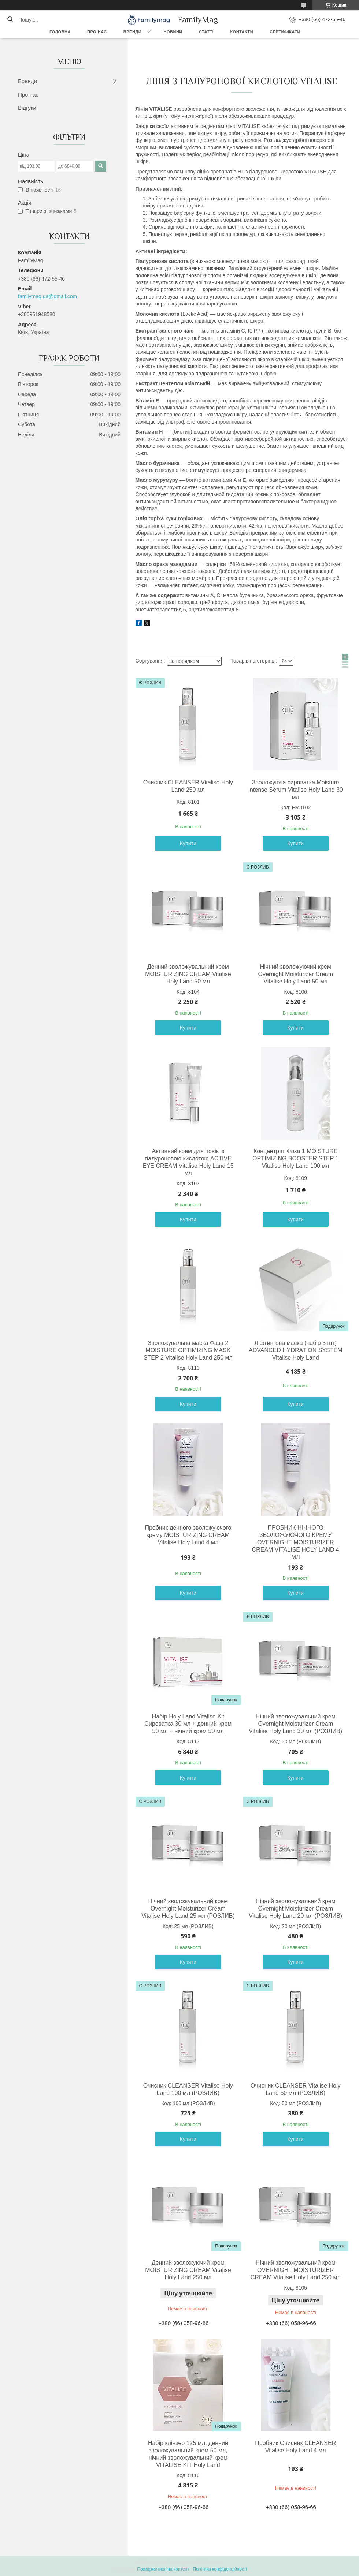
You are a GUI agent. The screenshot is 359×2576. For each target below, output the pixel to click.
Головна (60, 32)
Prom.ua (214, 2562)
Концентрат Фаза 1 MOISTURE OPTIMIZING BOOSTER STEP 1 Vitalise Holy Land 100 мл (295, 1158)
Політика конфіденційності (220, 2569)
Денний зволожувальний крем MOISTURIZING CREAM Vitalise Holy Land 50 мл (188, 974)
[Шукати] (10, 20)
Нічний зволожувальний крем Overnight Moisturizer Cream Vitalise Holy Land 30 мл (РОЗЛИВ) (295, 1723)
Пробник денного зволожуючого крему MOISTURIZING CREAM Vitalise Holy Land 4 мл (188, 1535)
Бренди (132, 32)
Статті (206, 32)
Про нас (97, 32)
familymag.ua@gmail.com (47, 296)
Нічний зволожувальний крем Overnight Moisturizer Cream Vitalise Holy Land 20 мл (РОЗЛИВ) (295, 1908)
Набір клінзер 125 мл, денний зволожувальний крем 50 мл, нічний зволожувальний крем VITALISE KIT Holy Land (188, 2454)
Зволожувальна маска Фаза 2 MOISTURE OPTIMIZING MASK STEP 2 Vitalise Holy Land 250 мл (188, 1350)
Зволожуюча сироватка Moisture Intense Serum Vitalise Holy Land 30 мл (295, 789)
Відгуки (27, 108)
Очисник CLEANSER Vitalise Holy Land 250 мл (188, 786)
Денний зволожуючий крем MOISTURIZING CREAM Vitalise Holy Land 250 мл (188, 2270)
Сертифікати (285, 32)
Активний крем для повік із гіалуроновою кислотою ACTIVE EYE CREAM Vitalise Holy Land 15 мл (188, 1162)
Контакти (241, 32)
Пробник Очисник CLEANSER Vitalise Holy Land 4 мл (295, 2446)
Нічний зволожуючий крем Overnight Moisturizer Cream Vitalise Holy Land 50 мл (295, 974)
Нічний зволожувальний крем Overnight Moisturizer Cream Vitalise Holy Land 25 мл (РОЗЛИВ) (188, 1908)
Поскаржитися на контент (163, 2569)
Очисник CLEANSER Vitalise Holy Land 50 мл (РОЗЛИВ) (295, 2089)
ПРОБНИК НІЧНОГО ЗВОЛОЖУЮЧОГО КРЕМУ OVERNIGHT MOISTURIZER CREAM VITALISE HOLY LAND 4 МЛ (295, 1542)
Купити (188, 843)
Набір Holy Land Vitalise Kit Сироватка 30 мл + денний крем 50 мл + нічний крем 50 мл (188, 1723)
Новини (173, 32)
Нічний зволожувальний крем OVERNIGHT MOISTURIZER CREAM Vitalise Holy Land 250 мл (296, 2270)
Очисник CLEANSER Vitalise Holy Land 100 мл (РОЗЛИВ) (188, 2089)
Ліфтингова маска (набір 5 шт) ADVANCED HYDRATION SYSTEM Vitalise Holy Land (295, 1350)
